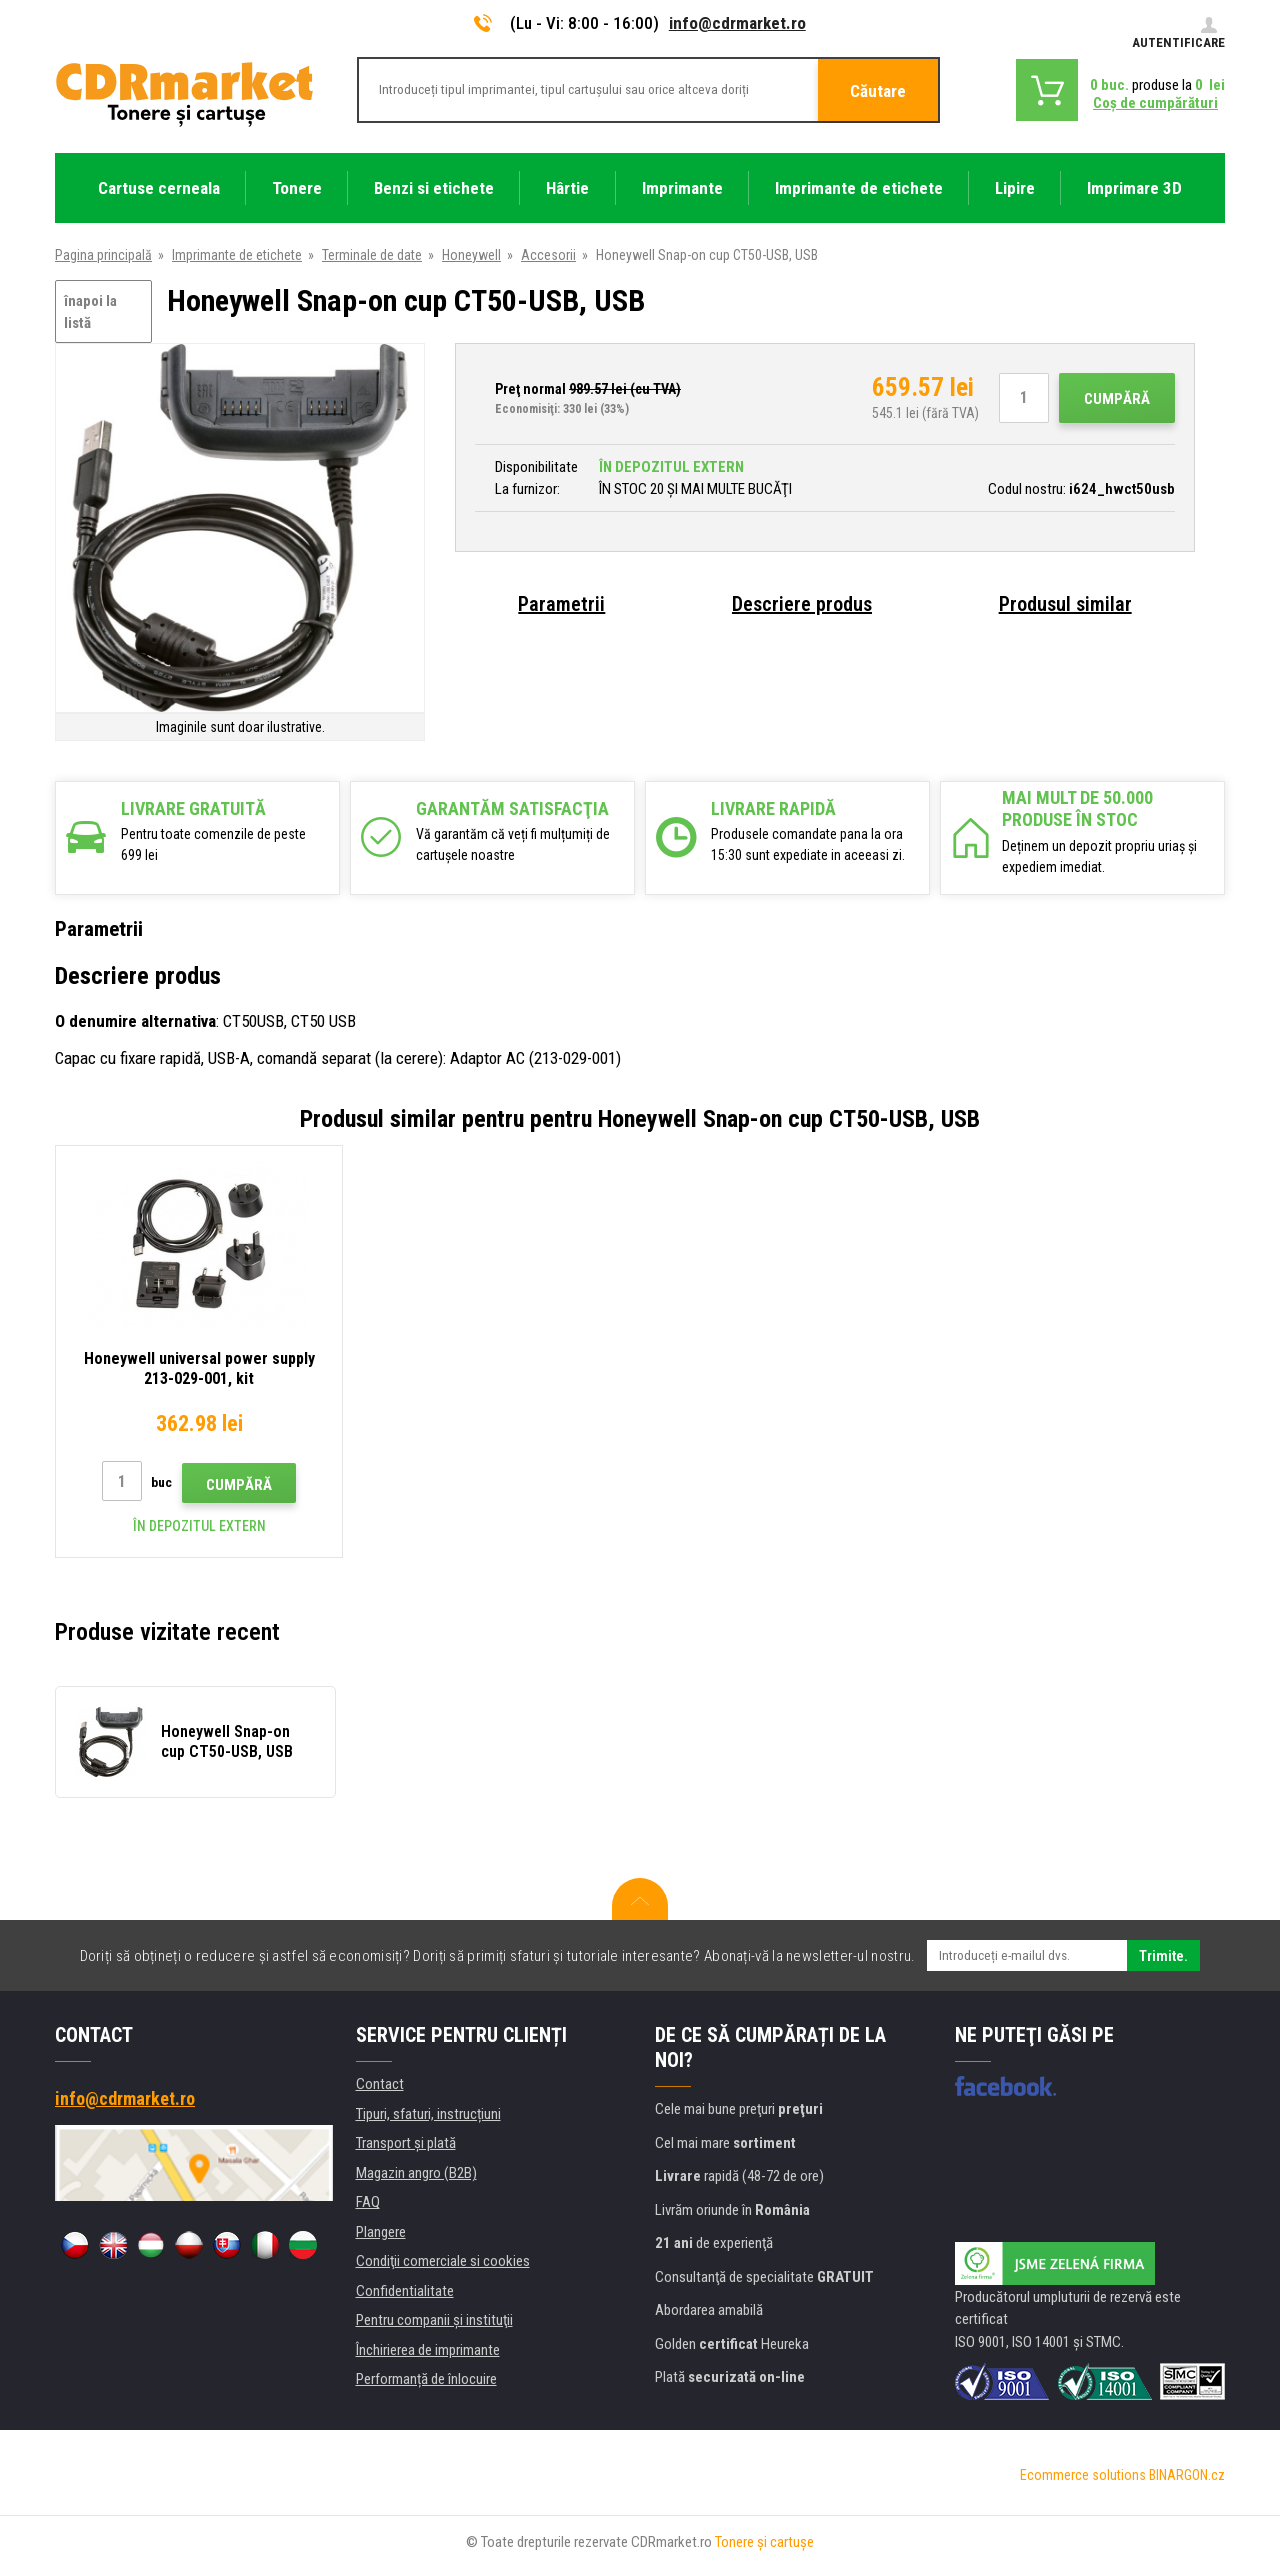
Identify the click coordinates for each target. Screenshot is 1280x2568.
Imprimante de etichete (237, 255)
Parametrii (561, 604)
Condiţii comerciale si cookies (443, 2261)
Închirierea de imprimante (428, 2350)
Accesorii (548, 255)
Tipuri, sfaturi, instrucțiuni (428, 2114)
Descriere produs (802, 604)
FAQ (368, 2202)
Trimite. (1163, 1956)
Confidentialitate (405, 2291)
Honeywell (471, 255)
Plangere (381, 2232)
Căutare (878, 91)
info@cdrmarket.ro (737, 23)
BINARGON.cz (1187, 2475)
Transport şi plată (406, 2143)
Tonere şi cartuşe (764, 2542)
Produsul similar (1065, 604)
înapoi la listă (90, 312)
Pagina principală (103, 255)
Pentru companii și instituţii (434, 2320)
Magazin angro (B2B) (416, 2173)
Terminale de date (372, 255)
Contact (380, 2084)
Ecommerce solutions (1083, 2475)
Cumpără (1117, 399)
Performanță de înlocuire (426, 2379)
